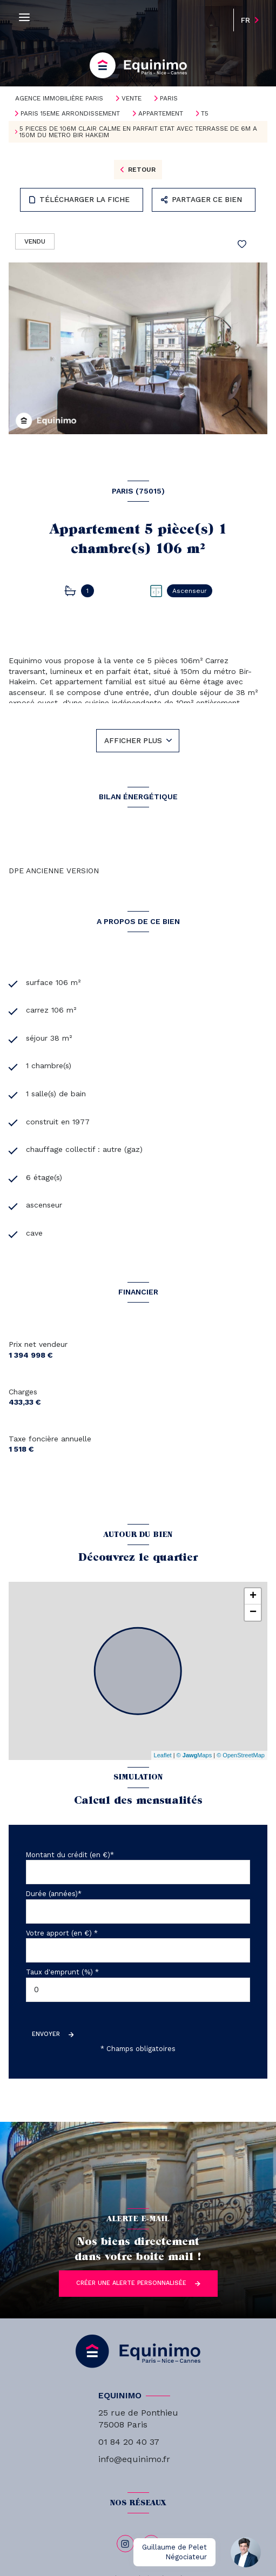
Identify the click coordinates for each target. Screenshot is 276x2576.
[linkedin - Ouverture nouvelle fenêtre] (151, 2543)
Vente (132, 98)
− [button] (253, 1612)
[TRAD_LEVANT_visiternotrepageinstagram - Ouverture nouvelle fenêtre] (125, 2543)
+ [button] (253, 1596)
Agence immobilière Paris (59, 98)
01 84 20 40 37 (128, 2442)
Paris (169, 98)
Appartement (160, 113)
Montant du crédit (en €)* (70, 1855)
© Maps (194, 1755)
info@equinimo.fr (134, 2459)
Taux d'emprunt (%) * (62, 1972)
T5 (204, 113)
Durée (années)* (54, 1894)
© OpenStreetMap (241, 1755)
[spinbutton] (138, 1990)
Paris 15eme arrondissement (70, 113)
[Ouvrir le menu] (24, 17)
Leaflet (163, 1755)
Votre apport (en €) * (62, 1933)
